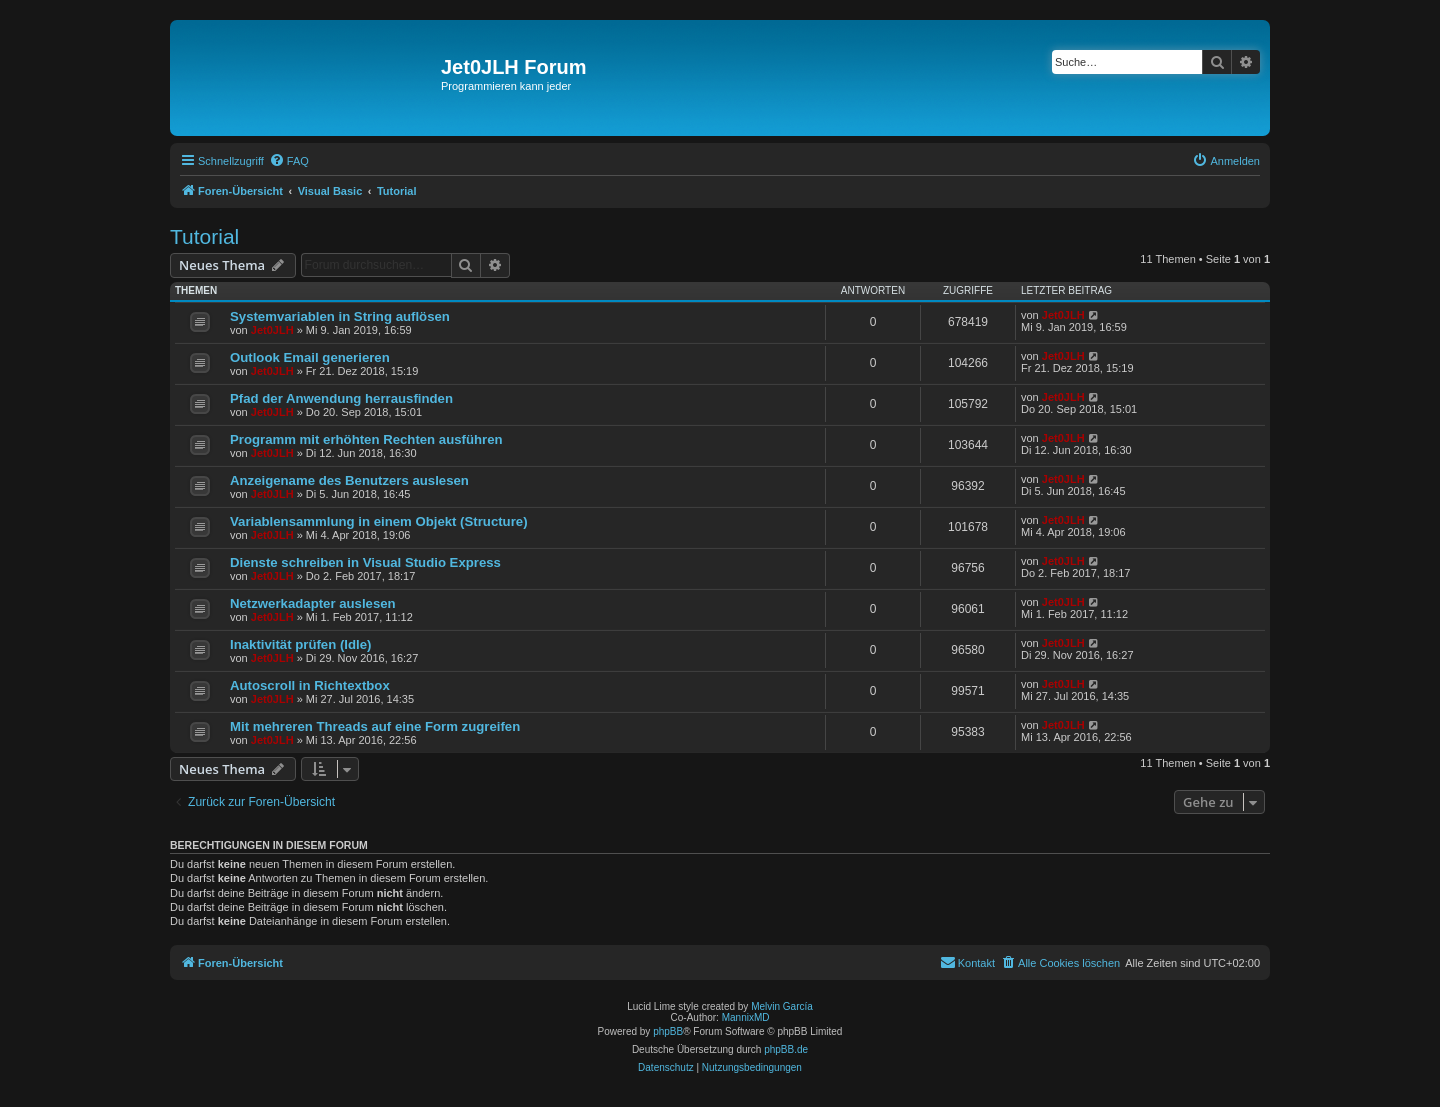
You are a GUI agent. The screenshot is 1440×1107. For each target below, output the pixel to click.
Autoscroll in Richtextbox (310, 685)
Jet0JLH (272, 330)
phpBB (668, 1031)
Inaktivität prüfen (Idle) (300, 644)
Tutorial (204, 236)
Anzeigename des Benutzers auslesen (349, 480)
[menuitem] (289, 161)
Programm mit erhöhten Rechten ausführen (366, 439)
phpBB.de (786, 1049)
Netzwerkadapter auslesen (313, 603)
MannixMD (746, 1017)
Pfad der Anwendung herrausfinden (341, 398)
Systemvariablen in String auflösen (340, 316)
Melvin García (782, 1006)
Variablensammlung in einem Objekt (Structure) (379, 521)
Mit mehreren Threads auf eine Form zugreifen (375, 726)
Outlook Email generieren (310, 357)
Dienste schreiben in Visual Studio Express (365, 562)
